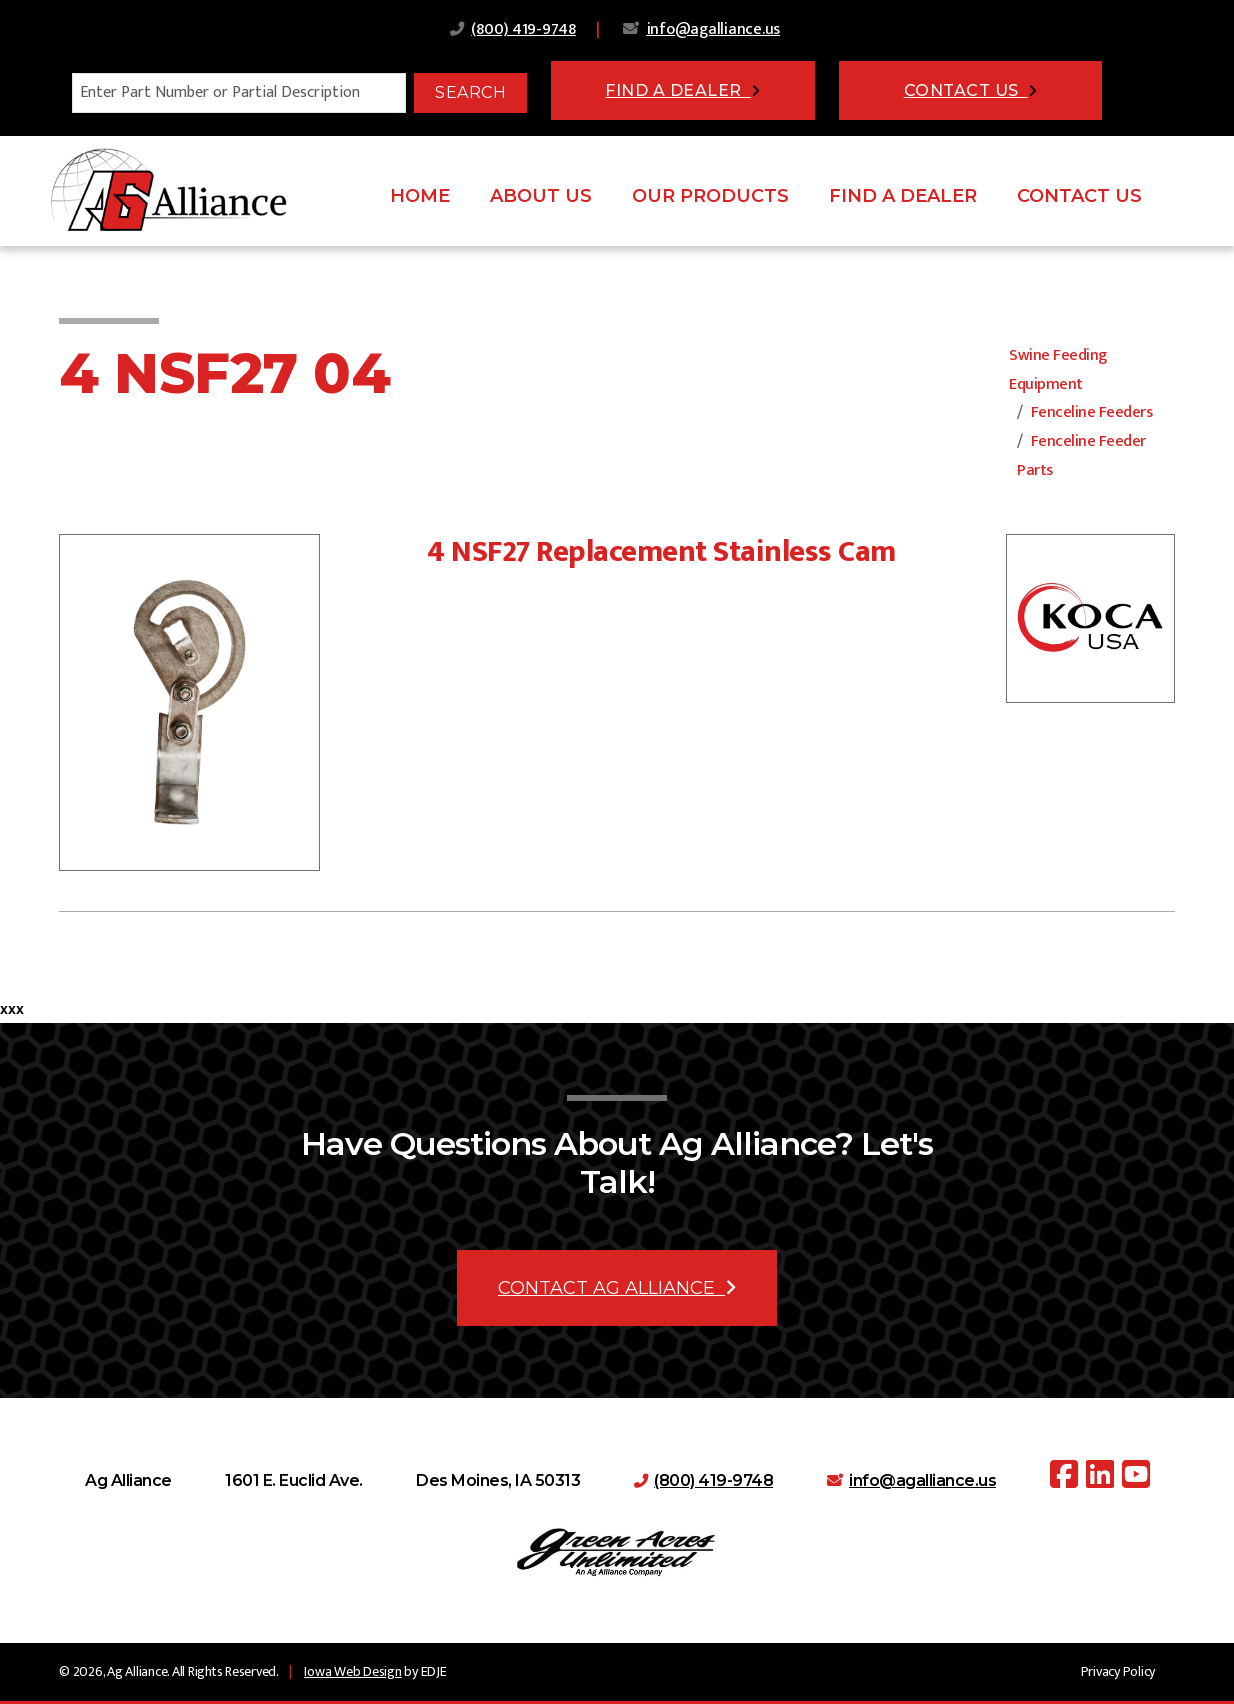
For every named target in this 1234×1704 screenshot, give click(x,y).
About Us (541, 196)
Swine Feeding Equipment (1058, 370)
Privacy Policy (1118, 1671)
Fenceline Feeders (1092, 412)
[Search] (239, 93)
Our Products (710, 196)
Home (420, 196)
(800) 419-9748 (523, 29)
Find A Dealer (903, 196)
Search (470, 92)
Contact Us (1079, 196)
